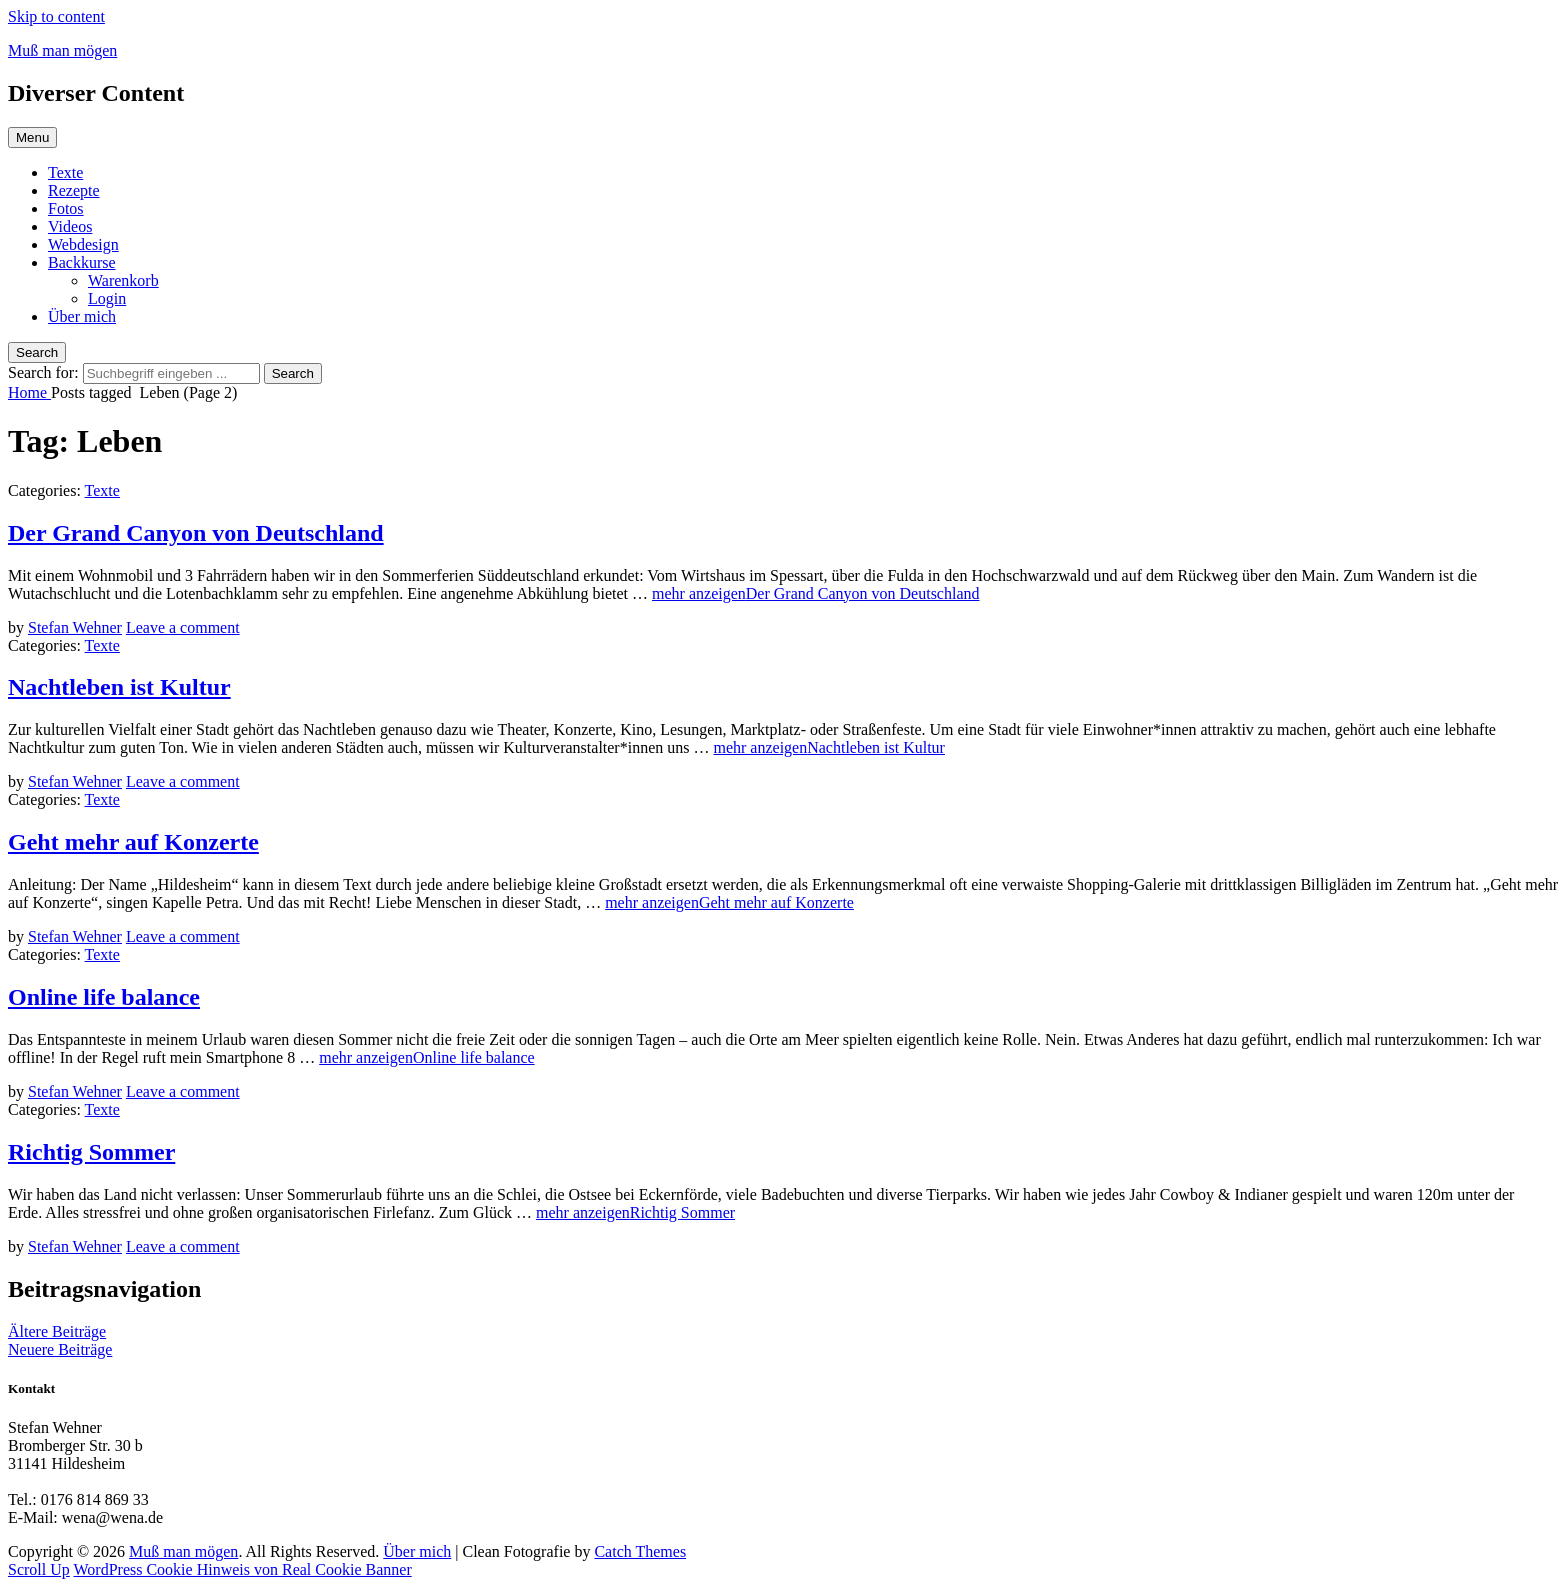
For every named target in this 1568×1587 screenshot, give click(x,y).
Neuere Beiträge (60, 1349)
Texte (65, 172)
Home (29, 392)
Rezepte (74, 190)
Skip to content (56, 16)
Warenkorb (123, 280)
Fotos (66, 208)
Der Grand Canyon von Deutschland (196, 533)
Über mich (82, 316)
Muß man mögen (62, 50)
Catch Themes (640, 1551)
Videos (70, 226)
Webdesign (83, 244)
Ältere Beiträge (57, 1331)
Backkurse (82, 262)
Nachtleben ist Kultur (119, 687)
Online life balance (104, 997)
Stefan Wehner (75, 627)
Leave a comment (183, 627)
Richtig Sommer (91, 1152)
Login (107, 298)
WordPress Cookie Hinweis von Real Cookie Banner (243, 1569)
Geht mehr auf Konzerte (133, 842)
